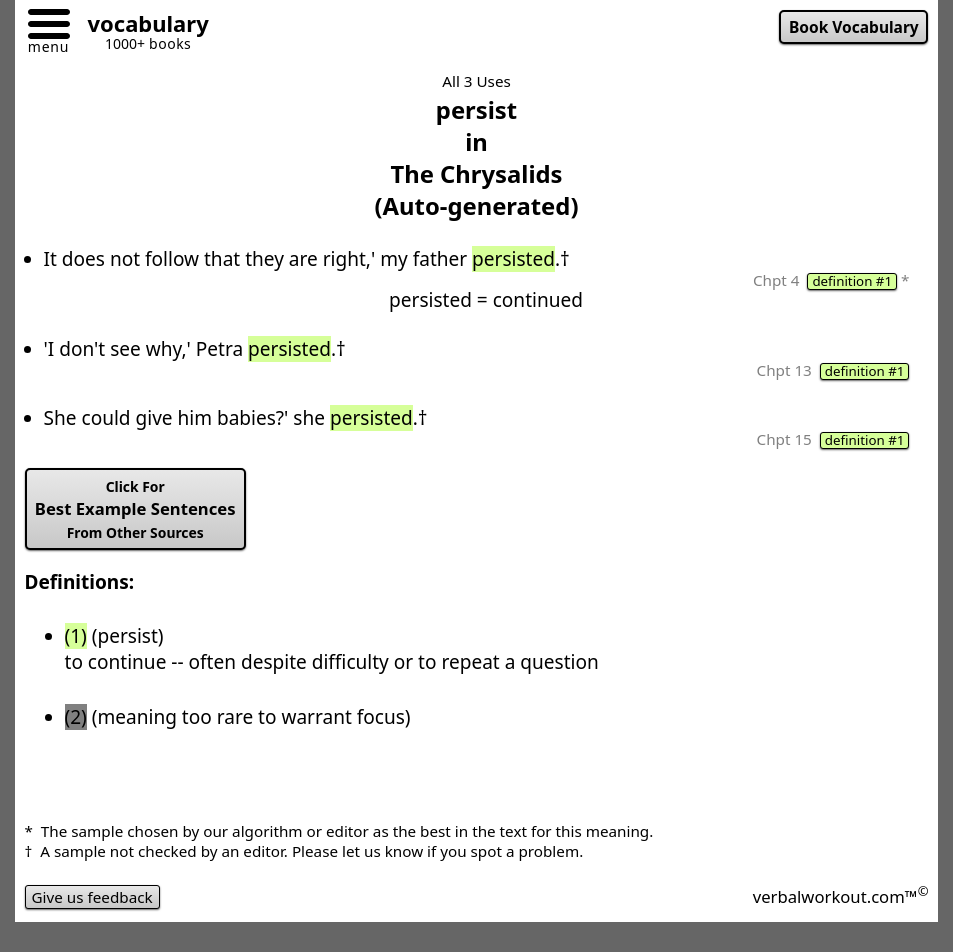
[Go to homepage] (141, 26)
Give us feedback (92, 897)
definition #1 (852, 281)
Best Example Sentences (135, 509)
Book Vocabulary (854, 27)
